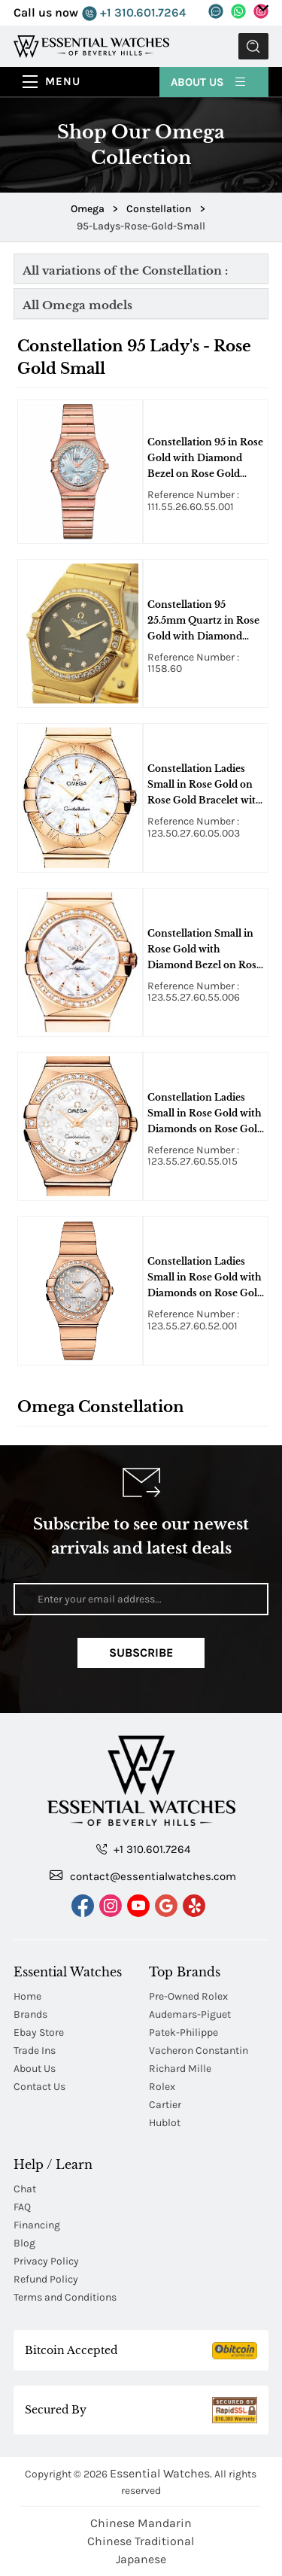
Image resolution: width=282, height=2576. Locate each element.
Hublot (164, 2122)
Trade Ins (35, 2050)
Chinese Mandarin (141, 2523)
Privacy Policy (46, 2261)
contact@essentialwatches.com (143, 1875)
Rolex (162, 2086)
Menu (62, 81)
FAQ (22, 2207)
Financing (37, 2225)
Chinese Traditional (140, 2541)
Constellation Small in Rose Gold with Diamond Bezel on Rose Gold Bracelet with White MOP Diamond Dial (204, 950)
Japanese (141, 2559)
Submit (253, 46)
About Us (209, 81)
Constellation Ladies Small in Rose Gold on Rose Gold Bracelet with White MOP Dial (204, 785)
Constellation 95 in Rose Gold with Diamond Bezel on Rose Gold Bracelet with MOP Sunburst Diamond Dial (205, 458)
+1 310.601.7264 (134, 13)
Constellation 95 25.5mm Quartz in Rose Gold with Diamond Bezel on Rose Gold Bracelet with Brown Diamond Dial (203, 621)
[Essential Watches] (91, 45)
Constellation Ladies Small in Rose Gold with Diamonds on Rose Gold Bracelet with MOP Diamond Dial (205, 1114)
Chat (25, 2189)
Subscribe (141, 1652)
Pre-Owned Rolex (188, 1996)
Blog (24, 2243)
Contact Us (39, 2086)
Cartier (165, 2104)
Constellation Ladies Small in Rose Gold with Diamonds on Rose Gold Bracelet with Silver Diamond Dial (205, 1278)
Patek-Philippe (183, 2032)
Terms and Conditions (65, 2297)
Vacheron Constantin (198, 2050)
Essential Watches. (161, 2473)
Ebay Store (39, 2032)
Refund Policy (46, 2279)
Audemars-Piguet (190, 2014)
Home (27, 1996)
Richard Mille (180, 2068)
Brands (30, 2014)
